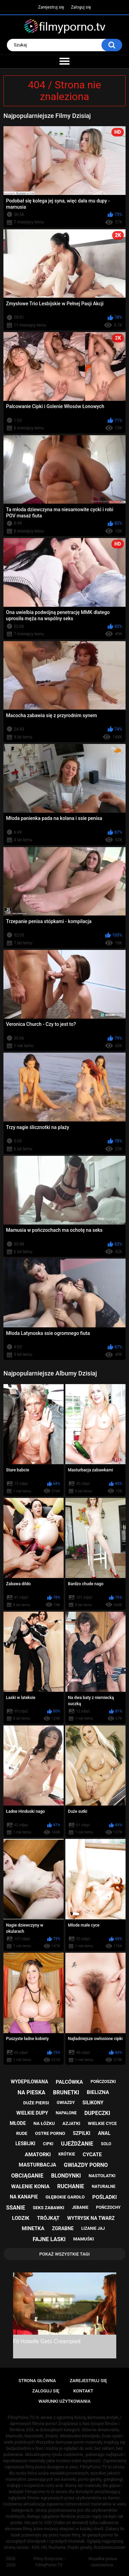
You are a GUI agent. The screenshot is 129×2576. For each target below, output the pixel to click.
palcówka (69, 2082)
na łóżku (44, 2123)
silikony (92, 2102)
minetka (33, 2228)
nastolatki (101, 2175)
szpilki (81, 2133)
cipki (48, 2143)
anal (104, 2133)
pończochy (108, 2207)
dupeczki (97, 2113)
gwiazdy (66, 2102)
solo (106, 2143)
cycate (92, 2154)
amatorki (38, 2154)
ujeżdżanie (77, 2143)
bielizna (98, 2092)
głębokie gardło (65, 2197)
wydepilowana (29, 2081)
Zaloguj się (81, 7)
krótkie (66, 2154)
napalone (66, 2113)
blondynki (66, 2175)
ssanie (15, 2207)
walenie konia (30, 2186)
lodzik (21, 2218)
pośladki (104, 2197)
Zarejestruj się (51, 7)
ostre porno (50, 2133)
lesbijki (25, 2143)
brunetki (66, 2092)
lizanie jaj (93, 2228)
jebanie (80, 2207)
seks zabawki (48, 2207)
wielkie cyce (102, 2123)
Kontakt (83, 2390)
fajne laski (49, 2239)
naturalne (104, 2186)
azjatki (71, 2123)
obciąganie (27, 2175)
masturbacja (37, 2165)
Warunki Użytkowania (65, 2401)
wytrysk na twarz (91, 2218)
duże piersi (36, 2102)
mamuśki (83, 2238)
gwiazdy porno (86, 2165)
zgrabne (63, 2228)
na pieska (31, 2092)
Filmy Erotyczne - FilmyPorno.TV (48, 2561)
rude (22, 2133)
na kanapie (24, 2197)
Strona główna (37, 2380)
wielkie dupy (32, 2113)
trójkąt (48, 2218)
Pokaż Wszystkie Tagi (64, 2254)
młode (18, 2123)
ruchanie (70, 2186)
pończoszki (103, 2081)
